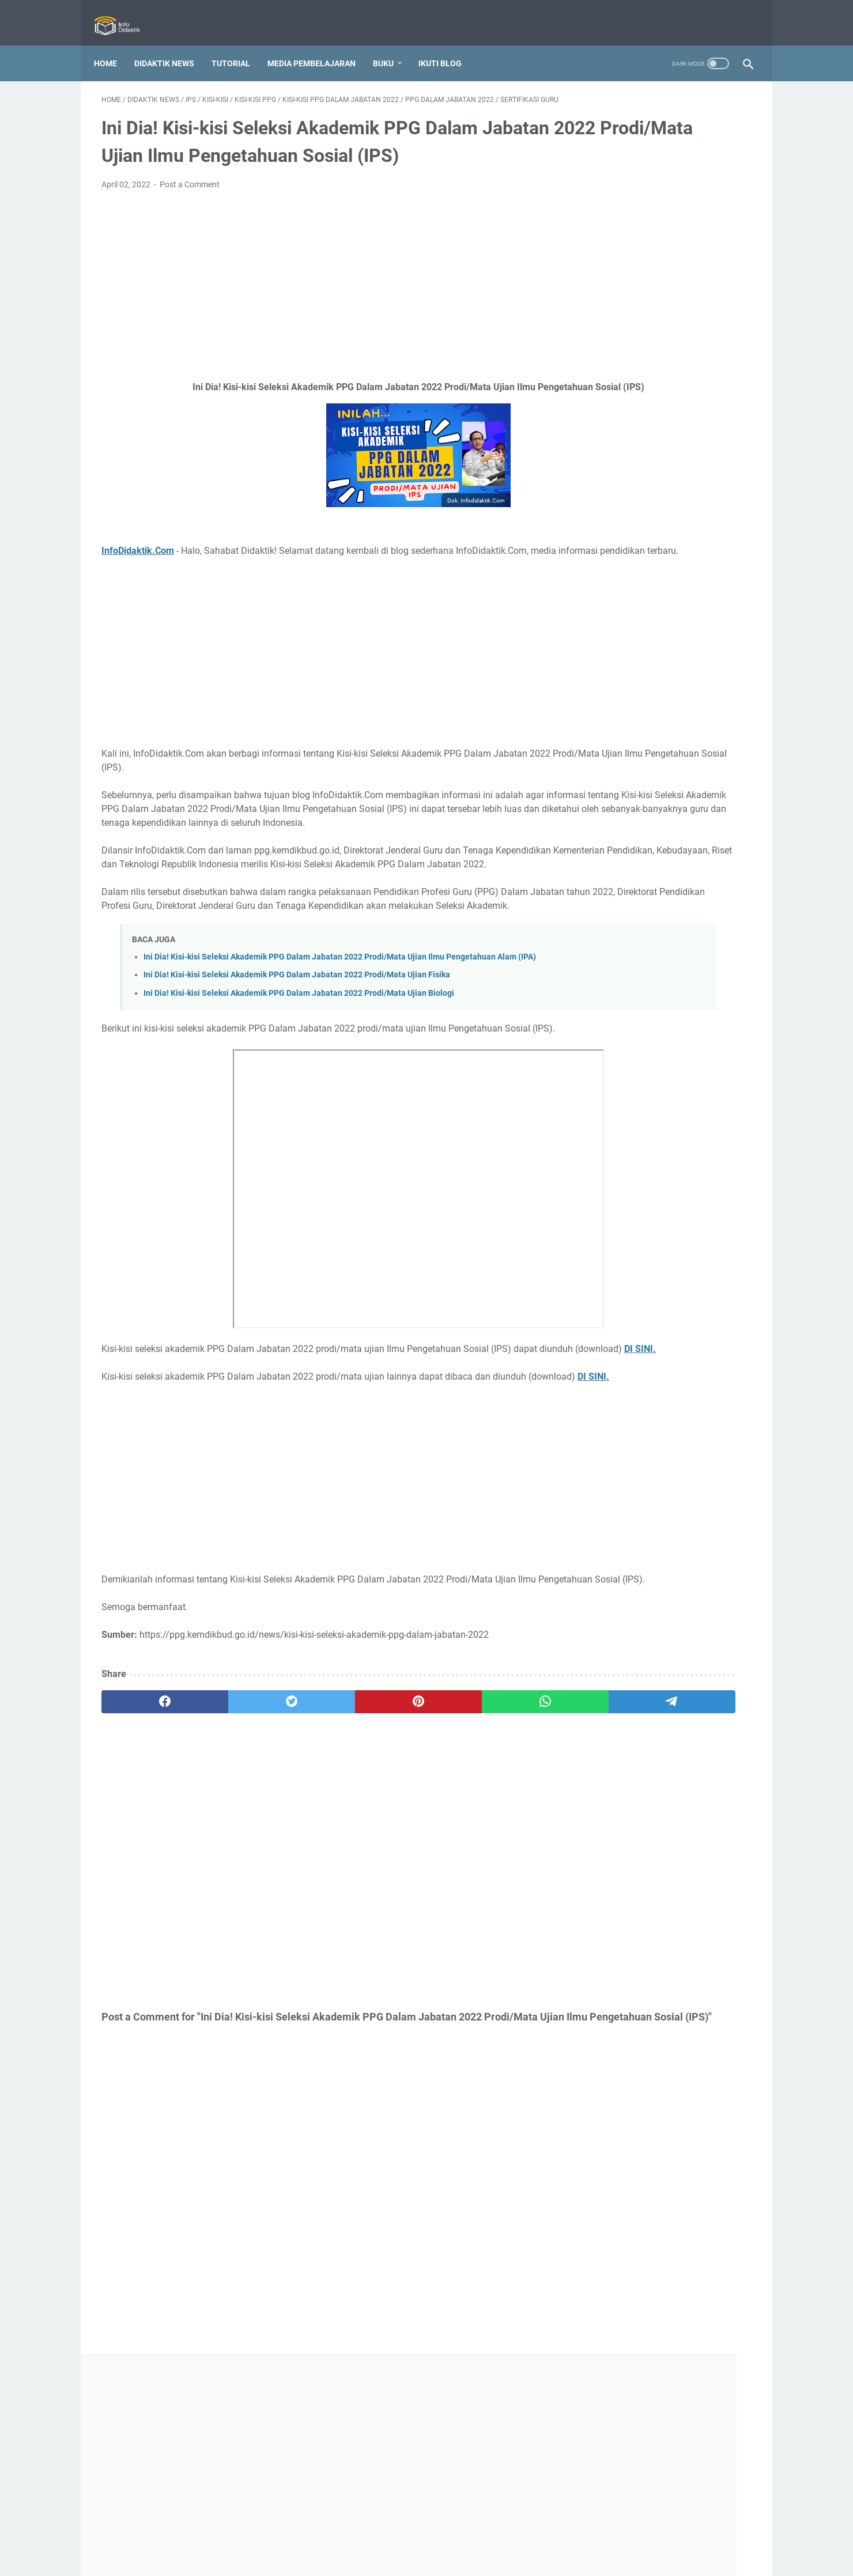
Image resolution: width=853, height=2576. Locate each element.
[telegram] (493, 1866)
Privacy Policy (419, 2534)
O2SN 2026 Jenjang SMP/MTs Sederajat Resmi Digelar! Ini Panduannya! (653, 567)
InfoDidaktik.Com (137, 592)
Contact (368, 2534)
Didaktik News (172, 45)
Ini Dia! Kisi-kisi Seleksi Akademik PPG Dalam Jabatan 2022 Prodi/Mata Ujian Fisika (297, 1084)
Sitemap (518, 2534)
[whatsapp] (406, 1866)
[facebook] (144, 1866)
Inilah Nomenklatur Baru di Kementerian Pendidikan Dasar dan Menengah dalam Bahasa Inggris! (662, 648)
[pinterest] (319, 1866)
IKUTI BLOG (447, 45)
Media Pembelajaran (319, 45)
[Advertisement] (319, 313)
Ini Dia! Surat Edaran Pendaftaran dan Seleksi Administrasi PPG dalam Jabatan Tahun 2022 (663, 1643)
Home (112, 45)
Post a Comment (190, 212)
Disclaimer (473, 2534)
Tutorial (238, 45)
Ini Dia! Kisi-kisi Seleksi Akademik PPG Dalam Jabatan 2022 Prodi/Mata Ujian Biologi (299, 1102)
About (331, 2534)
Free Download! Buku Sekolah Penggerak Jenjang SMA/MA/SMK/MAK (649, 1726)
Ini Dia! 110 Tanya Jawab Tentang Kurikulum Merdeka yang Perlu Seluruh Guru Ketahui (657, 1354)
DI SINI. (202, 1485)
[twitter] (231, 1866)
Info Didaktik (445, 2558)
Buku (390, 45)
